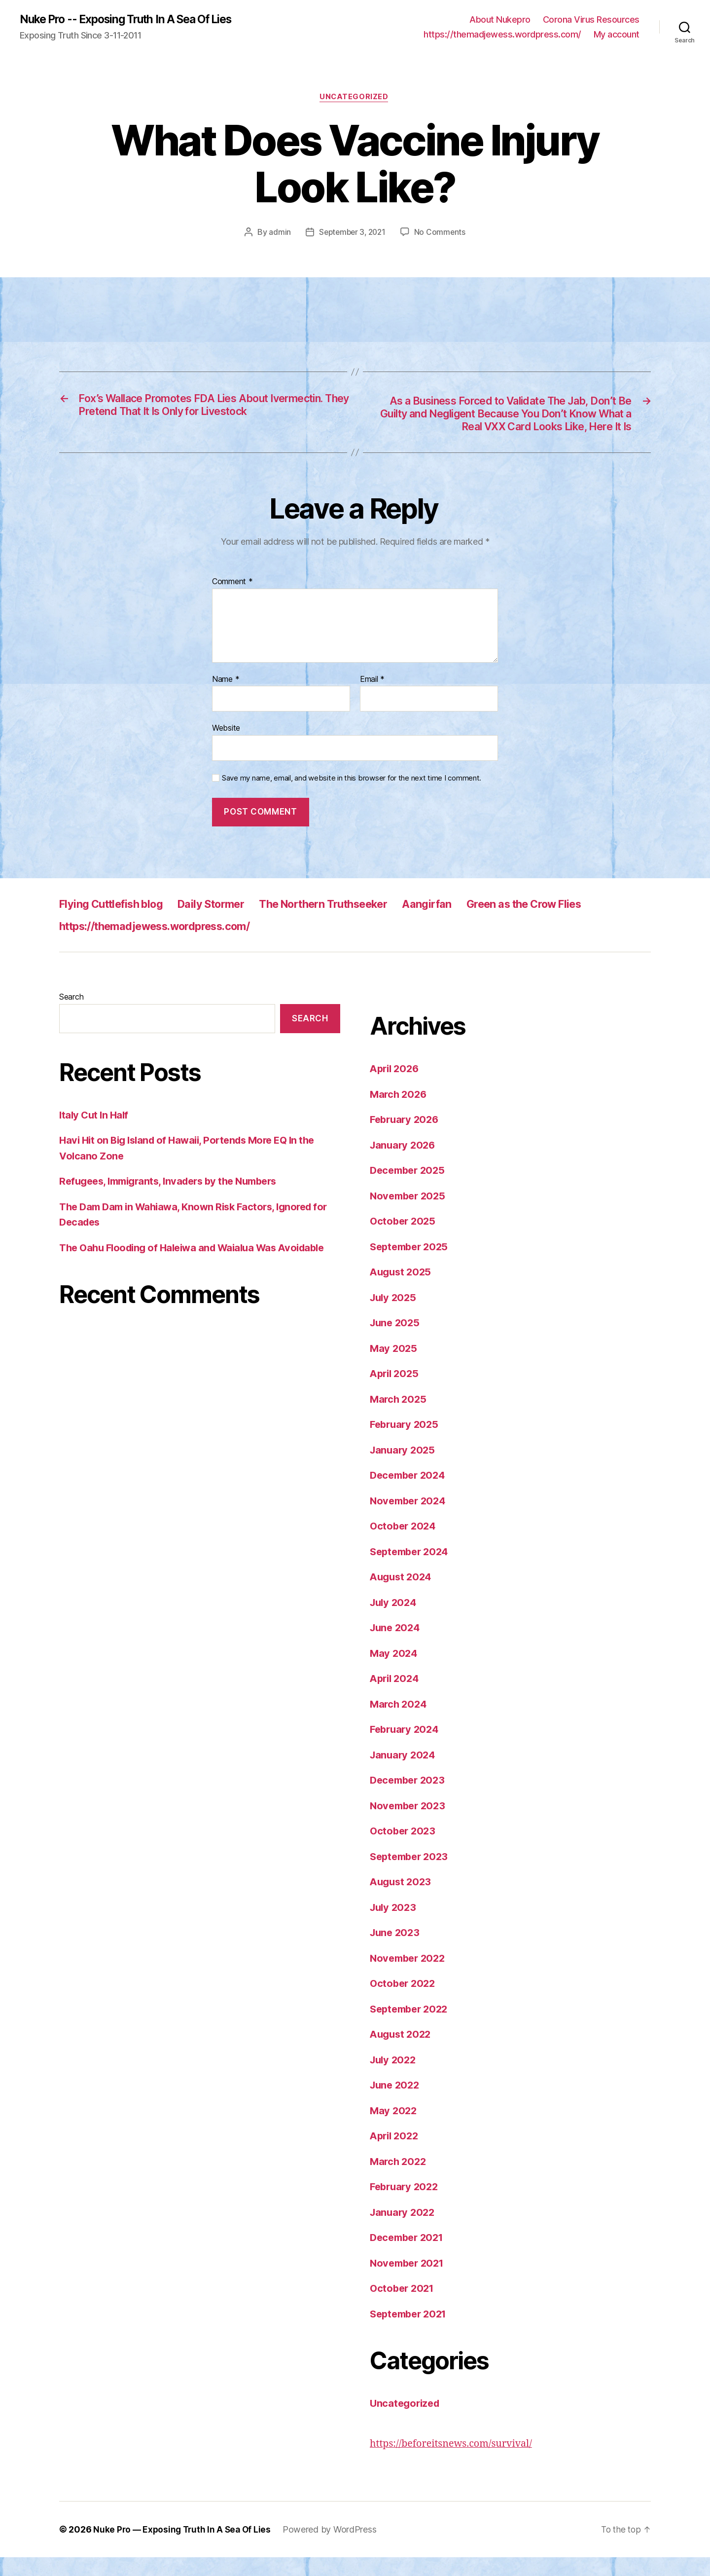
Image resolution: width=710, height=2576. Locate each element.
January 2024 (404, 1773)
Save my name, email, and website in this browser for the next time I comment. (351, 796)
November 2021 (409, 2281)
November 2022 (410, 1976)
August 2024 (402, 1595)
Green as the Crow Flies (573, 922)
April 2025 (396, 1392)
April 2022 (396, 2154)
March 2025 (399, 1417)
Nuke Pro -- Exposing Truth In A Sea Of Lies (134, 20)
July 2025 (394, 1315)
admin (278, 234)
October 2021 (403, 2307)
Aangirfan (466, 922)
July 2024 (395, 1620)
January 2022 (404, 2230)
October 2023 (404, 1849)
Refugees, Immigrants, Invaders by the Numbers (175, 1200)
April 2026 (396, 1087)
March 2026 (399, 1112)
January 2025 (404, 1468)
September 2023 (411, 1874)
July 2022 (394, 2078)
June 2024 (396, 1646)
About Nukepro (500, 20)
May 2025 (394, 1366)
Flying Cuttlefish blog (117, 922)
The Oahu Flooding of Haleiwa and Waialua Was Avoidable (199, 1266)
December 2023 (410, 1798)
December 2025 (410, 1189)
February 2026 (406, 1138)
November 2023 (410, 1824)
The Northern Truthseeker (352, 922)
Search (71, 1015)
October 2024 (404, 1544)
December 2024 (410, 1494)
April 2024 (396, 1697)
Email (372, 697)
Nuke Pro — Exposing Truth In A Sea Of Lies (184, 2548)
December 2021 (409, 2256)
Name (225, 697)
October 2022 (404, 2002)
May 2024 (394, 1671)
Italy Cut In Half (95, 1133)
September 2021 (411, 2332)
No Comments (442, 234)
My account (616, 35)
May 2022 (394, 2129)
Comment (232, 600)
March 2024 (399, 1722)
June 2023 (396, 1951)
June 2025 (396, 1341)
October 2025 (404, 1239)
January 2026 (404, 1163)
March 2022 (399, 2179)
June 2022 (396, 2103)
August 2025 (402, 1290)
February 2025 (406, 1443)
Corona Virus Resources (591, 20)
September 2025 (411, 1265)
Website (226, 746)
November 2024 (410, 1519)
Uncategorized (355, 98)
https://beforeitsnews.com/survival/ (456, 2461)
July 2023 (394, 1925)
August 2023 (402, 1900)
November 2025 (410, 1214)
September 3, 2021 (352, 234)
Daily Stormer (227, 922)
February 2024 (406, 1748)
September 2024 (412, 1570)
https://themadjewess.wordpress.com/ (502, 35)
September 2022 (411, 2027)
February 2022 (406, 2205)
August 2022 (402, 2053)
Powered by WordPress (334, 2548)
